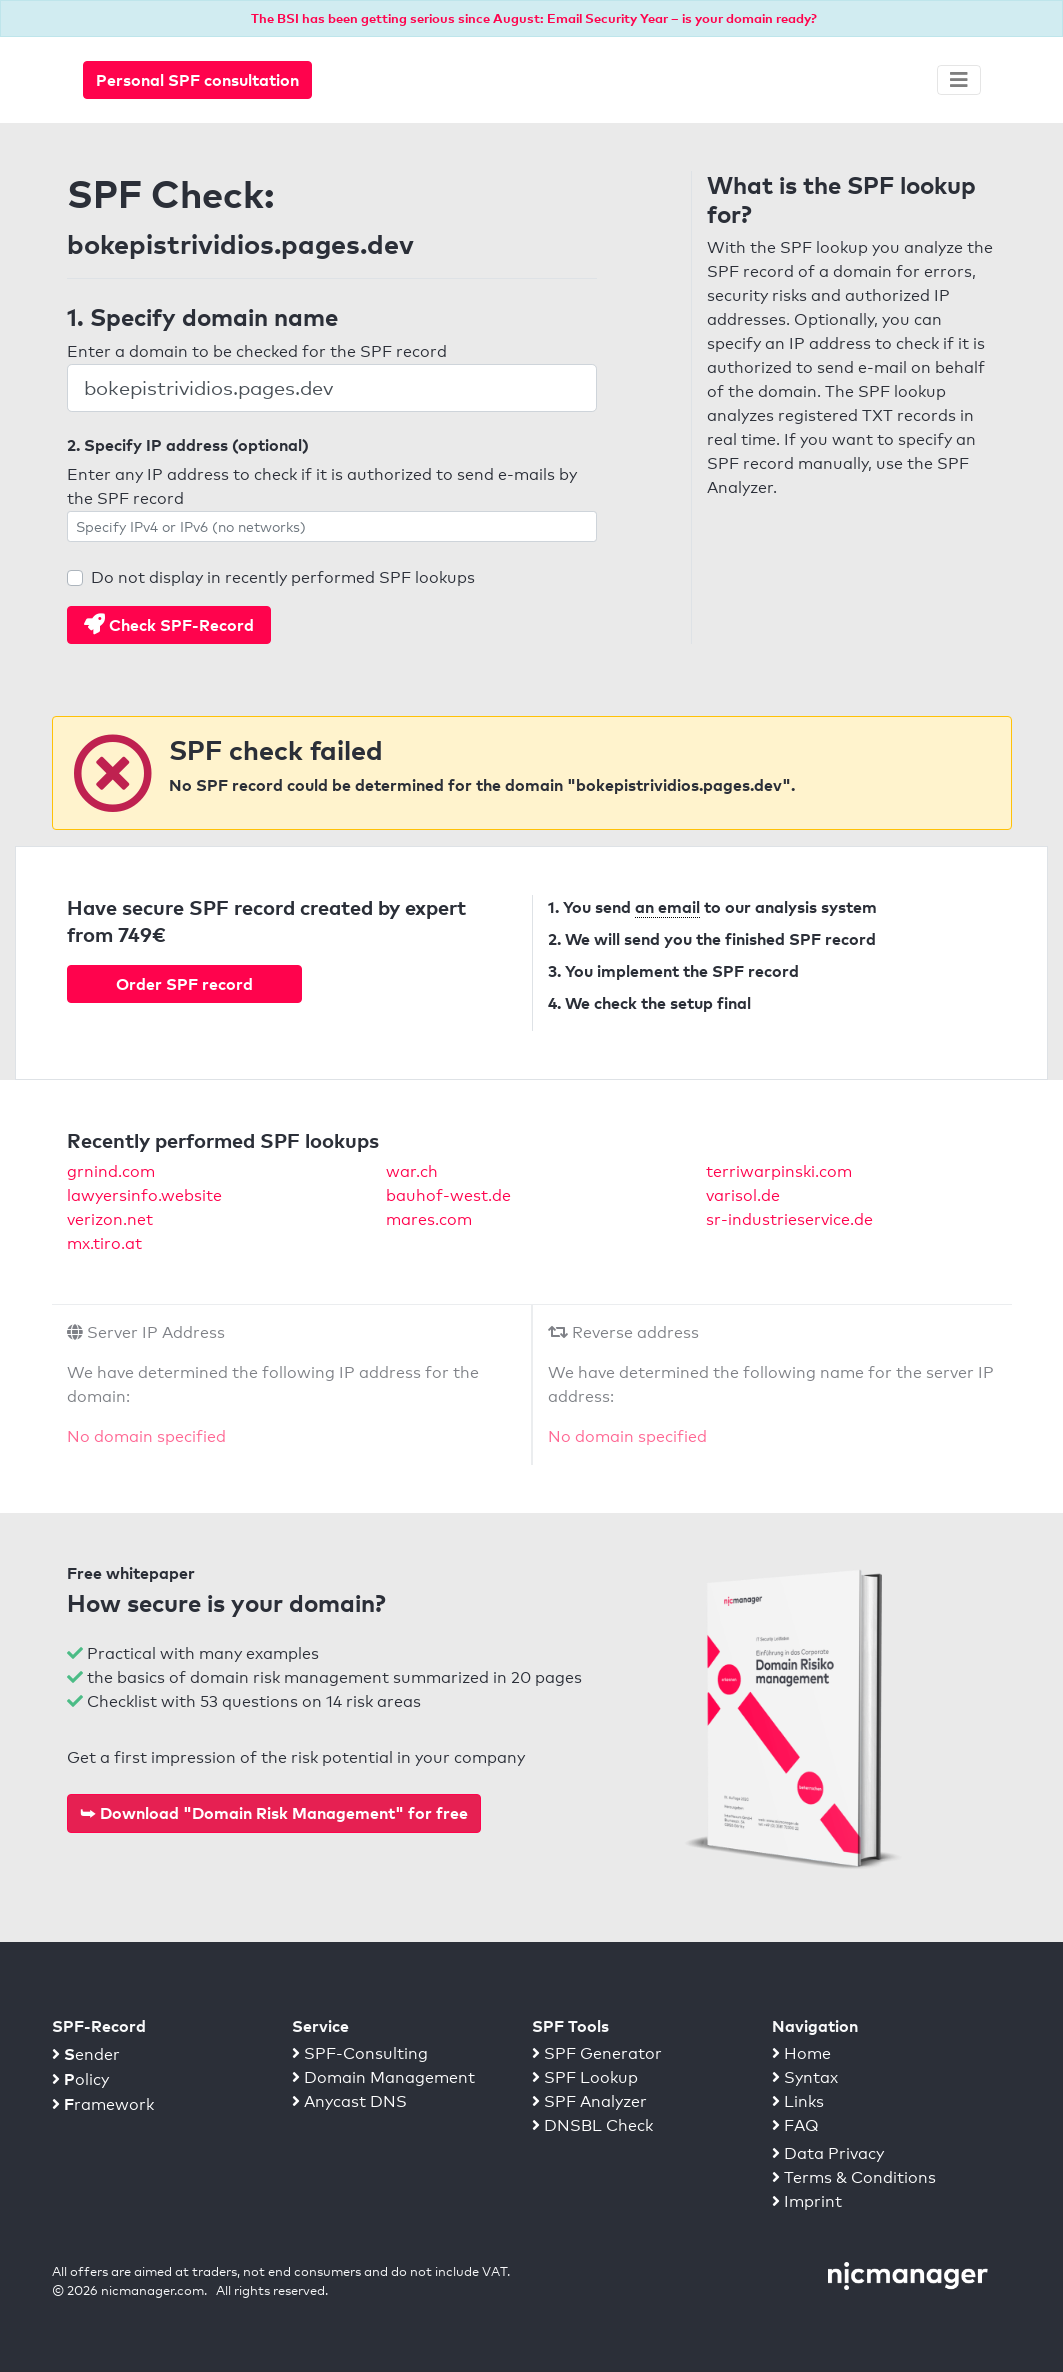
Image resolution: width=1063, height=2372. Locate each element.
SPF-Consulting (360, 2053)
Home (801, 2053)
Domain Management (383, 2077)
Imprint (807, 2201)
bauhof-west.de (448, 1195)
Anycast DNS (349, 2101)
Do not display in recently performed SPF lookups (283, 577)
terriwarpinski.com (779, 1171)
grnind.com (111, 1171)
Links (798, 2101)
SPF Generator (597, 2053)
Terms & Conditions (854, 2177)
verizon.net (110, 1219)
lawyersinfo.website (144, 1195)
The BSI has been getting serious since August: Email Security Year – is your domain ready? (534, 18)
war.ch (412, 1171)
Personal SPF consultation (197, 80)
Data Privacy (828, 2153)
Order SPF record (184, 984)
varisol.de (743, 1195)
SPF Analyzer (589, 2101)
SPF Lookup (585, 2077)
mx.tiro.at (104, 1243)
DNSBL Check (592, 2125)
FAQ (795, 2125)
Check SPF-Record (169, 625)
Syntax (805, 2077)
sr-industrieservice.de (789, 1219)
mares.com (429, 1219)
